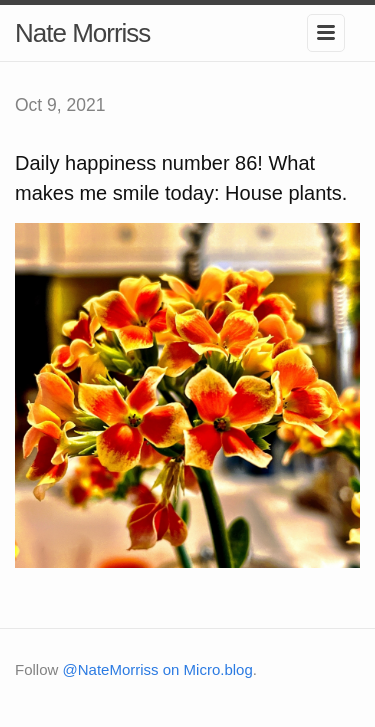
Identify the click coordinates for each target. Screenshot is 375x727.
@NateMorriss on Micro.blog (158, 669)
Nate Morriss (82, 33)
